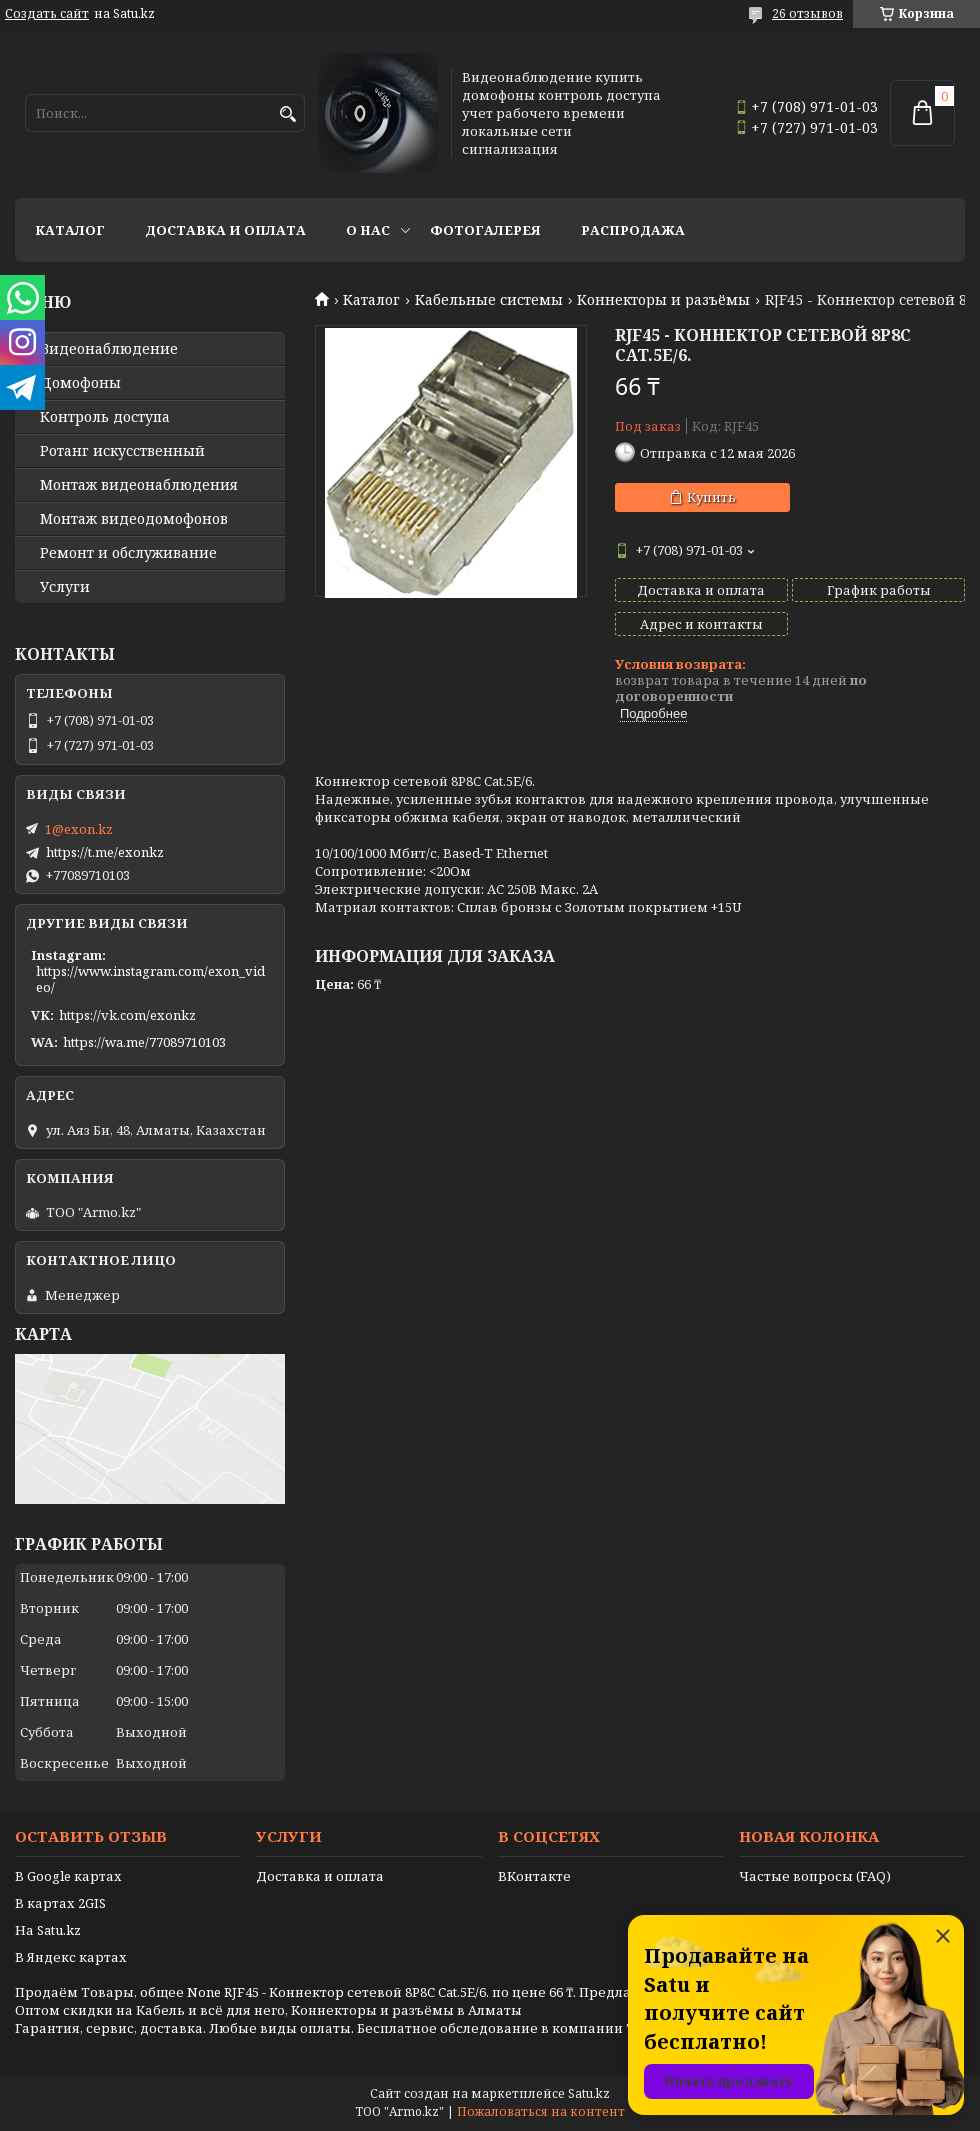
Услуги (65, 587)
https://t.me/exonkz (105, 852)
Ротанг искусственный (122, 451)
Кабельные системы (489, 300)
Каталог (70, 230)
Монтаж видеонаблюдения (139, 485)
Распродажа (633, 230)
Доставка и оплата (225, 230)
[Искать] (287, 114)
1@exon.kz (79, 829)
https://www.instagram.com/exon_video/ (150, 979)
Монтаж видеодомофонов (134, 519)
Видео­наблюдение (109, 349)
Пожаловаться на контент (541, 2111)
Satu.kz (589, 2093)
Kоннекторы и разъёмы (663, 300)
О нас (368, 230)
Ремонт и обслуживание (128, 553)
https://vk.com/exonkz (127, 1015)
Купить (711, 497)
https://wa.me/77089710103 (144, 1042)
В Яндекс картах (71, 1957)
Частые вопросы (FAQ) (815, 1876)
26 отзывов (807, 13)
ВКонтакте (534, 1876)
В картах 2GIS (60, 1903)
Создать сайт (47, 14)
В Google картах (68, 1876)
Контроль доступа (105, 417)
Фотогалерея (485, 230)
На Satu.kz (48, 1930)
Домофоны (80, 383)
